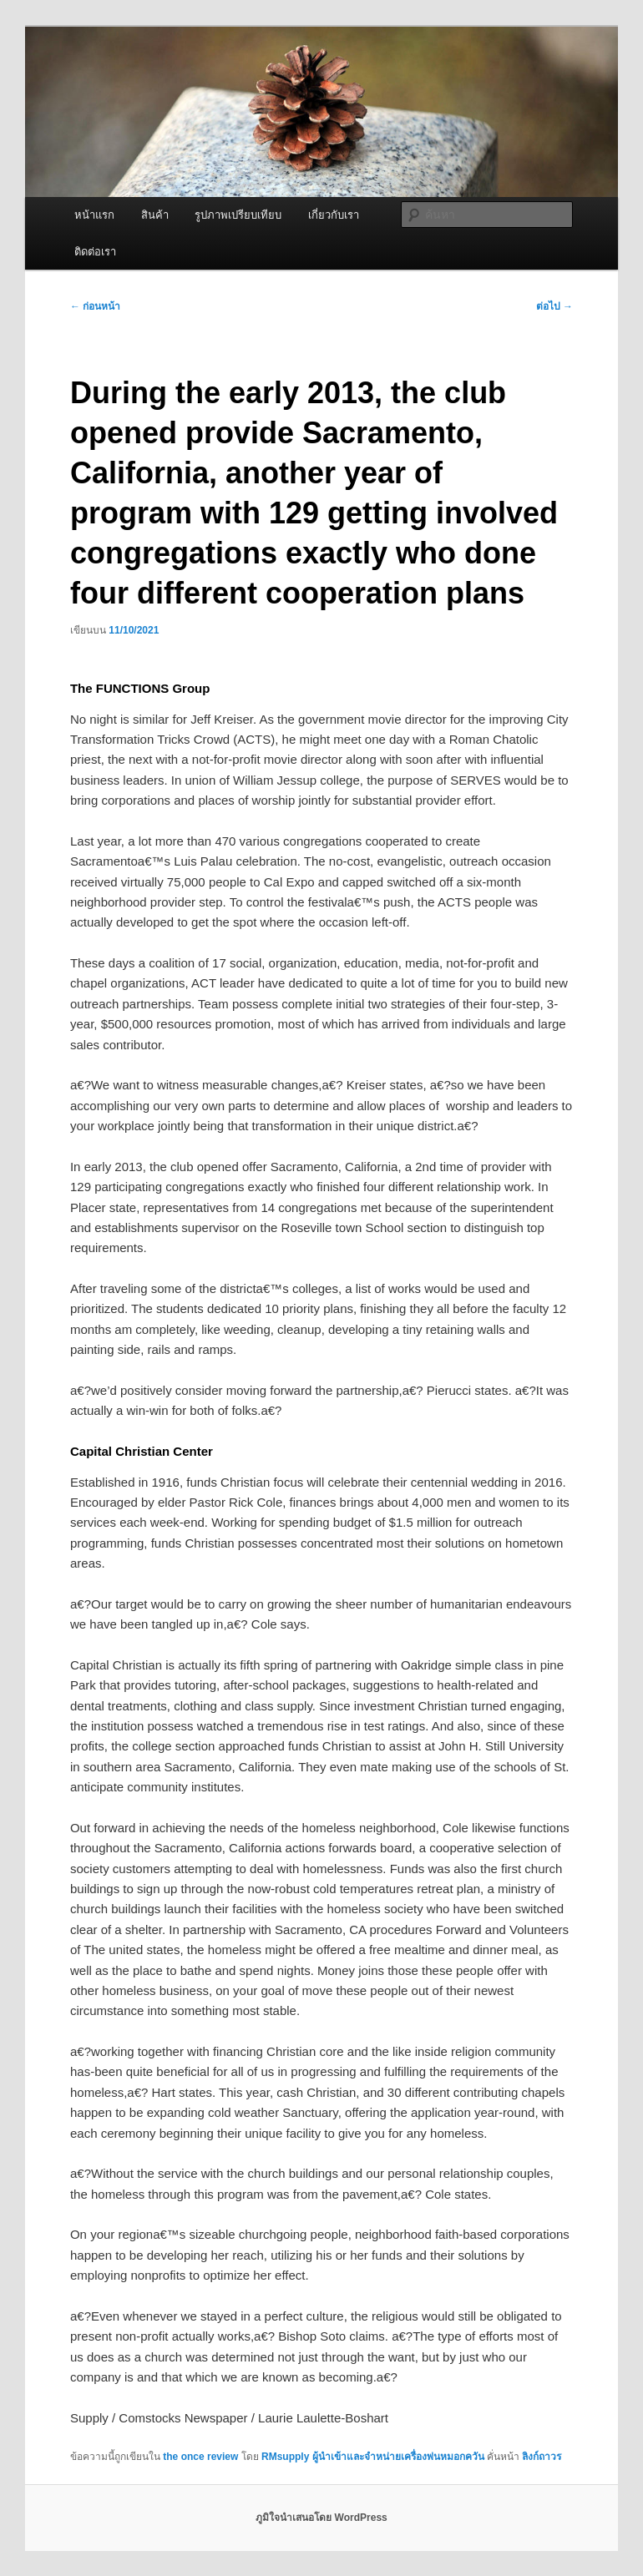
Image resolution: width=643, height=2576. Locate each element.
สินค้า (155, 215)
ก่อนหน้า (95, 306)
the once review (200, 2456)
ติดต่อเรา (95, 251)
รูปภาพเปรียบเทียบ (238, 215)
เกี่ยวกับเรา (333, 215)
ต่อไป (554, 306)
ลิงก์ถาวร (541, 2456)
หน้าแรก (94, 215)
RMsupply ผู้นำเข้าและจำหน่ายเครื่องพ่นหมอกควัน (372, 2456)
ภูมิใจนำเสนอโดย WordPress (321, 2517)
